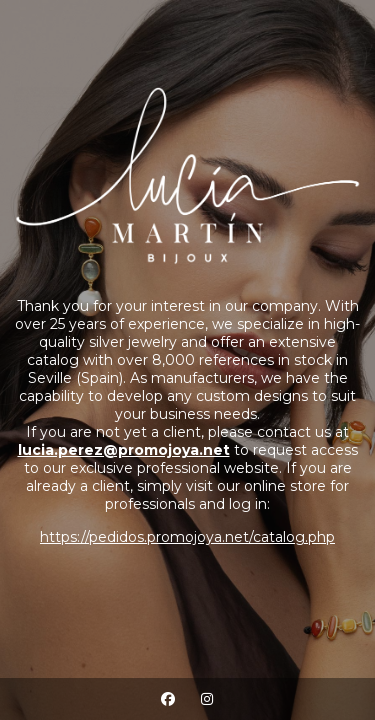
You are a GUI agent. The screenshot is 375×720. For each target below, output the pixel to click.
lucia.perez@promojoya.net (124, 450)
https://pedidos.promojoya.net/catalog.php (187, 537)
